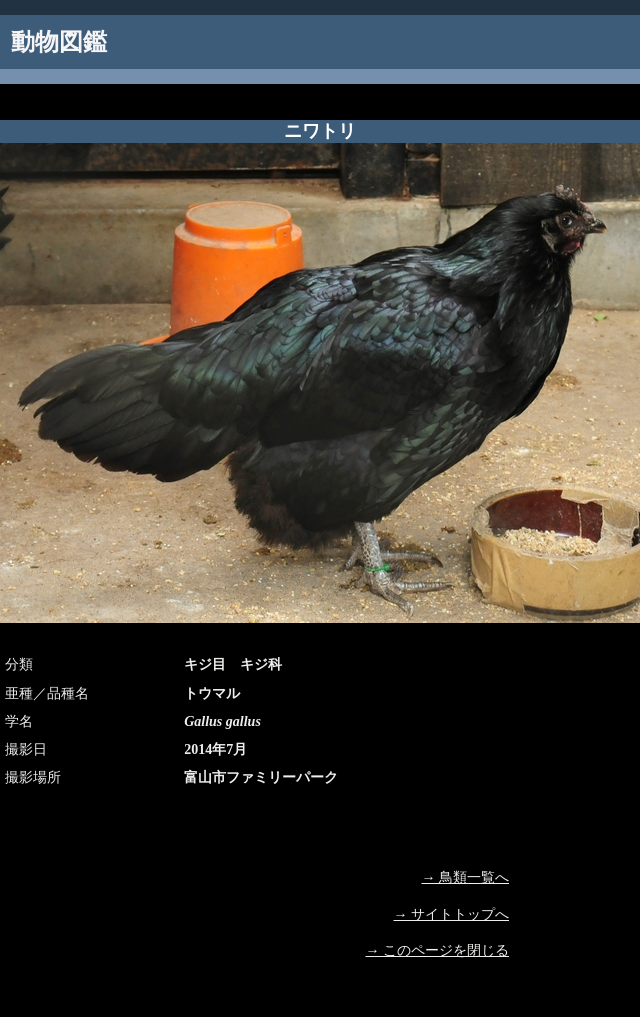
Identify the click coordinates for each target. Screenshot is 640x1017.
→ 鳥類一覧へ (466, 877)
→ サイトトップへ (452, 914)
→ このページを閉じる (438, 950)
